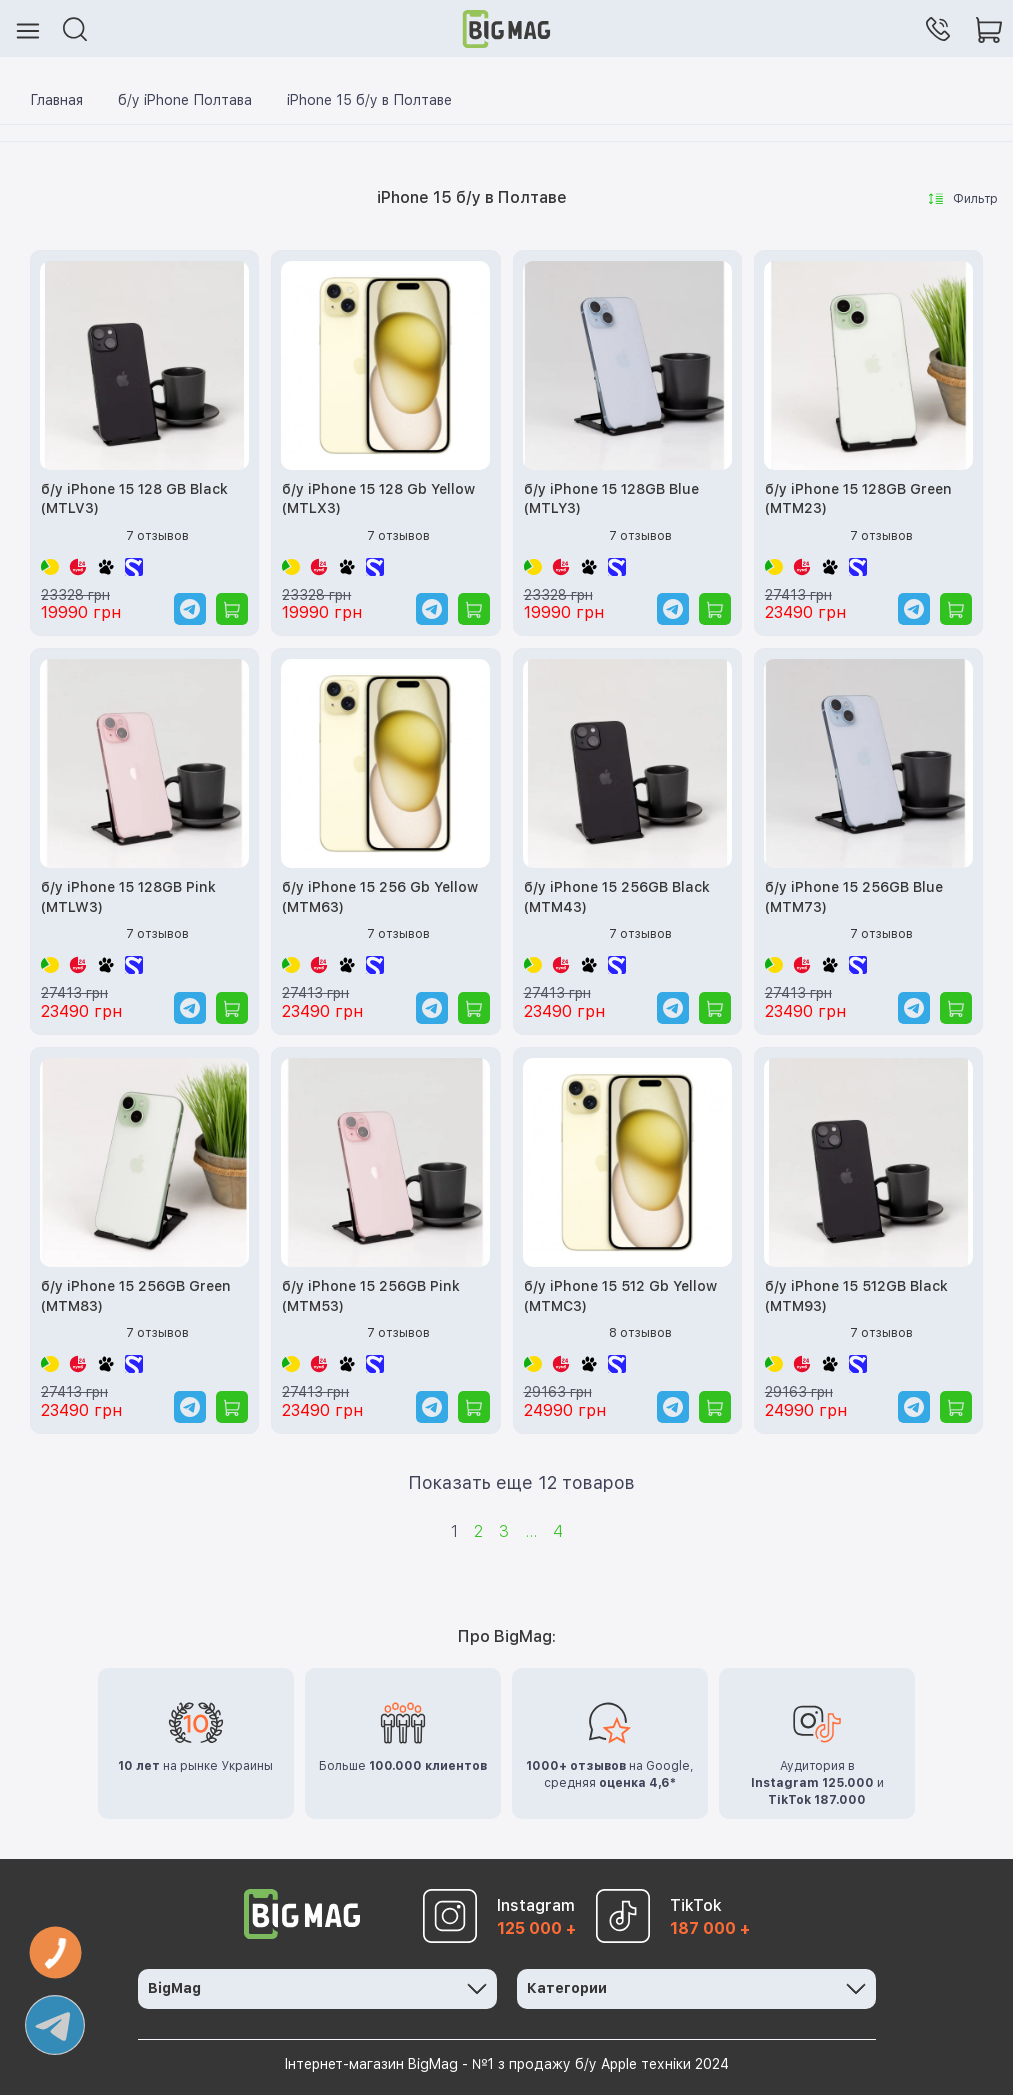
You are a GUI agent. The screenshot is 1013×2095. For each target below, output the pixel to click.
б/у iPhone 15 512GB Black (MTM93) (856, 1296)
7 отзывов (157, 536)
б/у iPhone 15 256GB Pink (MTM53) (371, 1296)
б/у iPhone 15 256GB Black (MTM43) (617, 897)
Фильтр (963, 199)
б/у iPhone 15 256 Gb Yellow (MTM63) (380, 897)
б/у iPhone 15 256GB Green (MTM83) (136, 1296)
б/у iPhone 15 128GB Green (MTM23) (858, 499)
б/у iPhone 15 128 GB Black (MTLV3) (134, 499)
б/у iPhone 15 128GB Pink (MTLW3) (128, 897)
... (531, 1531)
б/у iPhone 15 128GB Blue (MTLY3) (611, 499)
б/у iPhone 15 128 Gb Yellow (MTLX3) (378, 499)
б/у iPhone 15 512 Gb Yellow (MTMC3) (620, 1296)
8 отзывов (640, 1333)
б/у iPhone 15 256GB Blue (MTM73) (854, 897)
